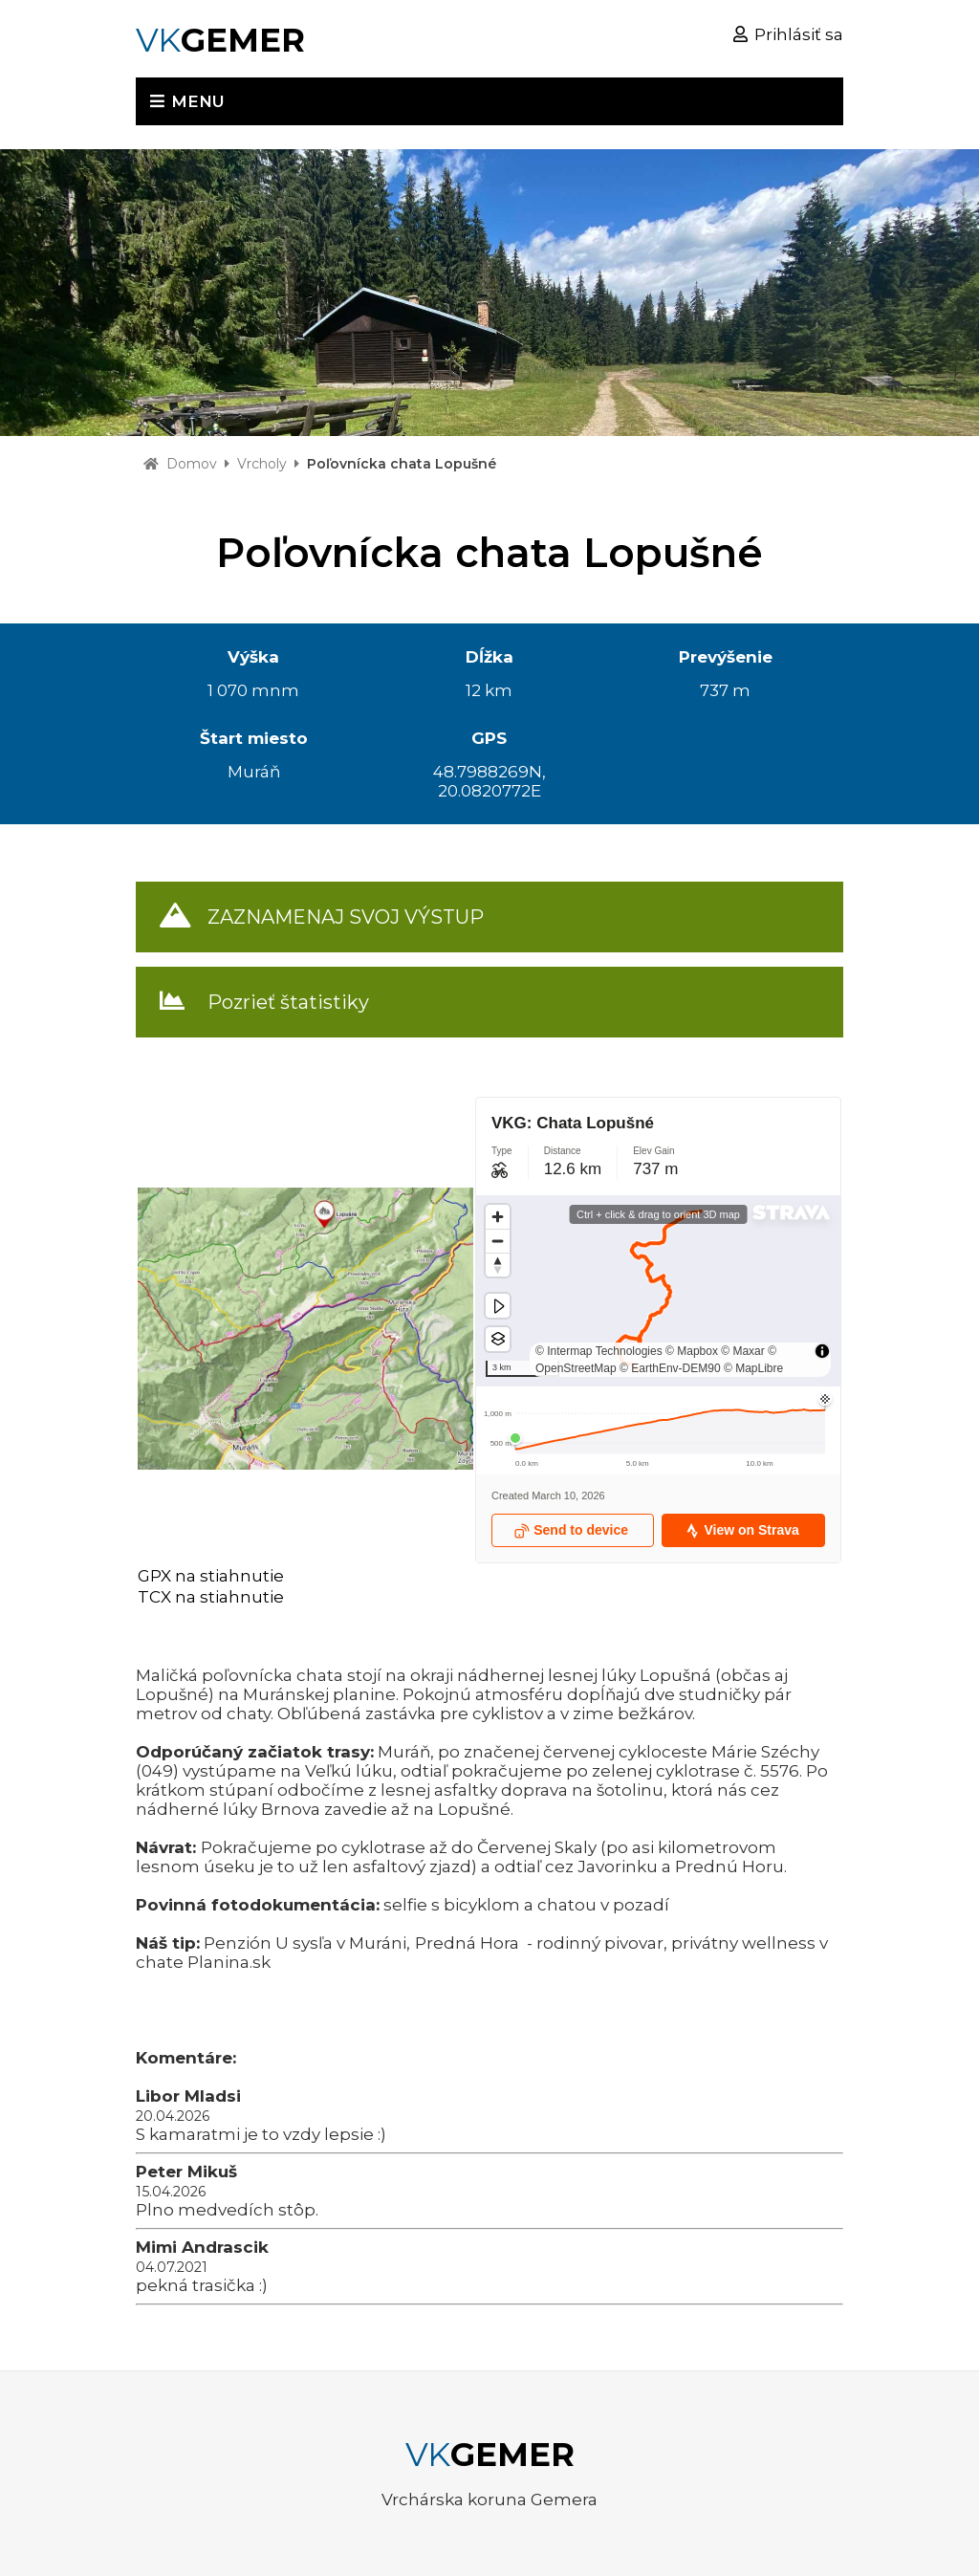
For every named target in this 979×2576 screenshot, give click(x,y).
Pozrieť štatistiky (288, 1002)
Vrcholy (262, 463)
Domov (191, 463)
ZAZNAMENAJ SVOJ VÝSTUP (345, 917)
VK (220, 40)
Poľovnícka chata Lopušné (401, 463)
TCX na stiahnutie (211, 1596)
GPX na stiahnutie (211, 1575)
